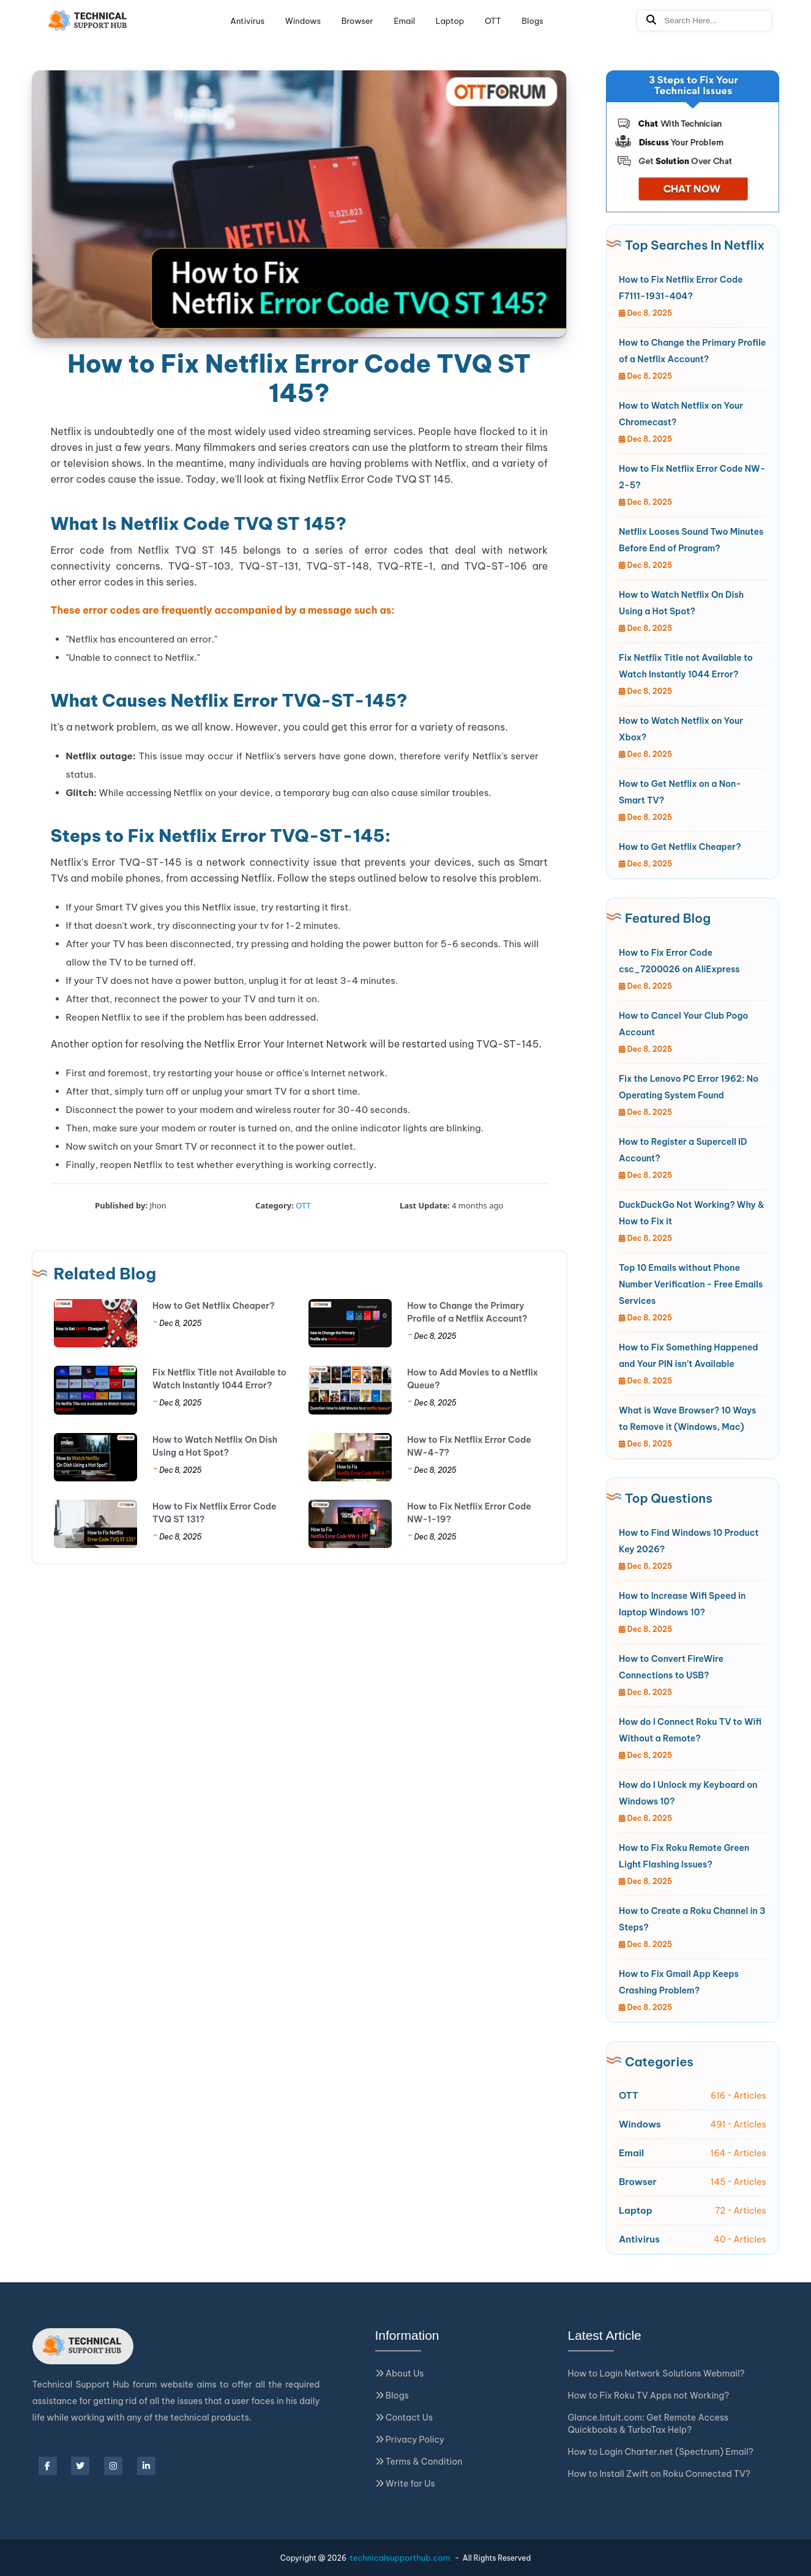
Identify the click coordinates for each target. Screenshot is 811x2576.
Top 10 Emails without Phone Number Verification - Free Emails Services (691, 1284)
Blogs (532, 21)
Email (404, 21)
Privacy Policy (409, 2439)
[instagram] (113, 2466)
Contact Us (404, 2417)
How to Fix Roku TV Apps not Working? (649, 2395)
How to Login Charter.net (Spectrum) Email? (660, 2451)
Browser (357, 21)
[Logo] (88, 21)
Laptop (450, 21)
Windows (303, 21)
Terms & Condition (419, 2461)
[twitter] (80, 2466)
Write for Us (405, 2483)
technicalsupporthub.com (399, 2558)
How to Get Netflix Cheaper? (213, 1305)
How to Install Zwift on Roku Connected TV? (659, 2473)
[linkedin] (146, 2466)
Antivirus (247, 21)
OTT (493, 21)
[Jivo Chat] (692, 141)
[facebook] (48, 2466)
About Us (399, 2373)
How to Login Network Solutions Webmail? (656, 2373)
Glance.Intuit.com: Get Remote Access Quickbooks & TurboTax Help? (648, 2423)
